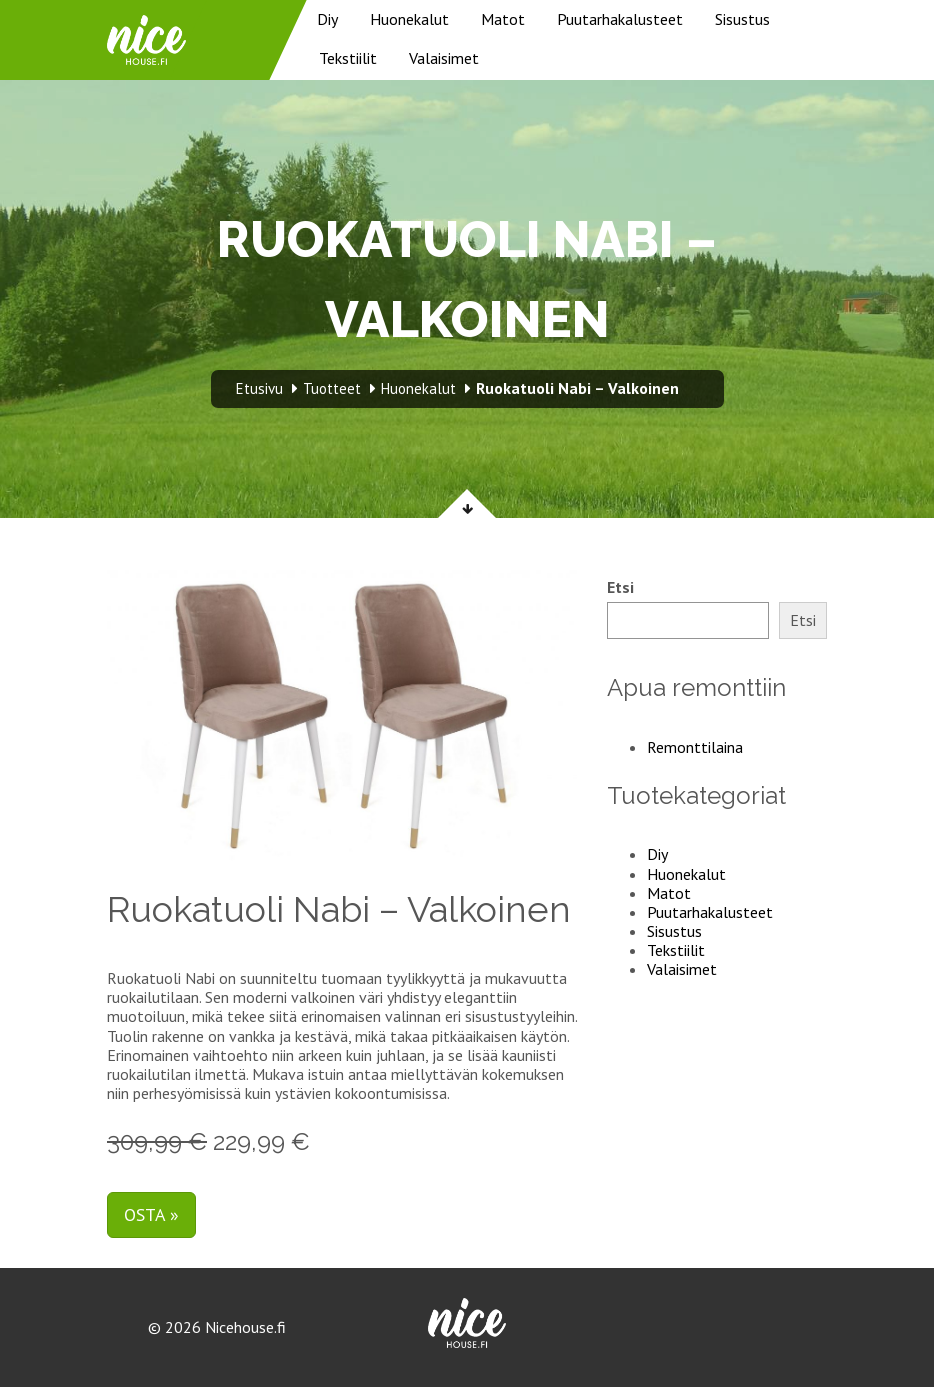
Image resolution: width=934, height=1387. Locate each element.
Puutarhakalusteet (620, 19)
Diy (327, 19)
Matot (503, 19)
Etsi (620, 587)
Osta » (151, 1214)
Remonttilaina (695, 747)
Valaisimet (444, 58)
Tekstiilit (348, 58)
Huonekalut (409, 19)
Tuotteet (332, 388)
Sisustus (742, 19)
